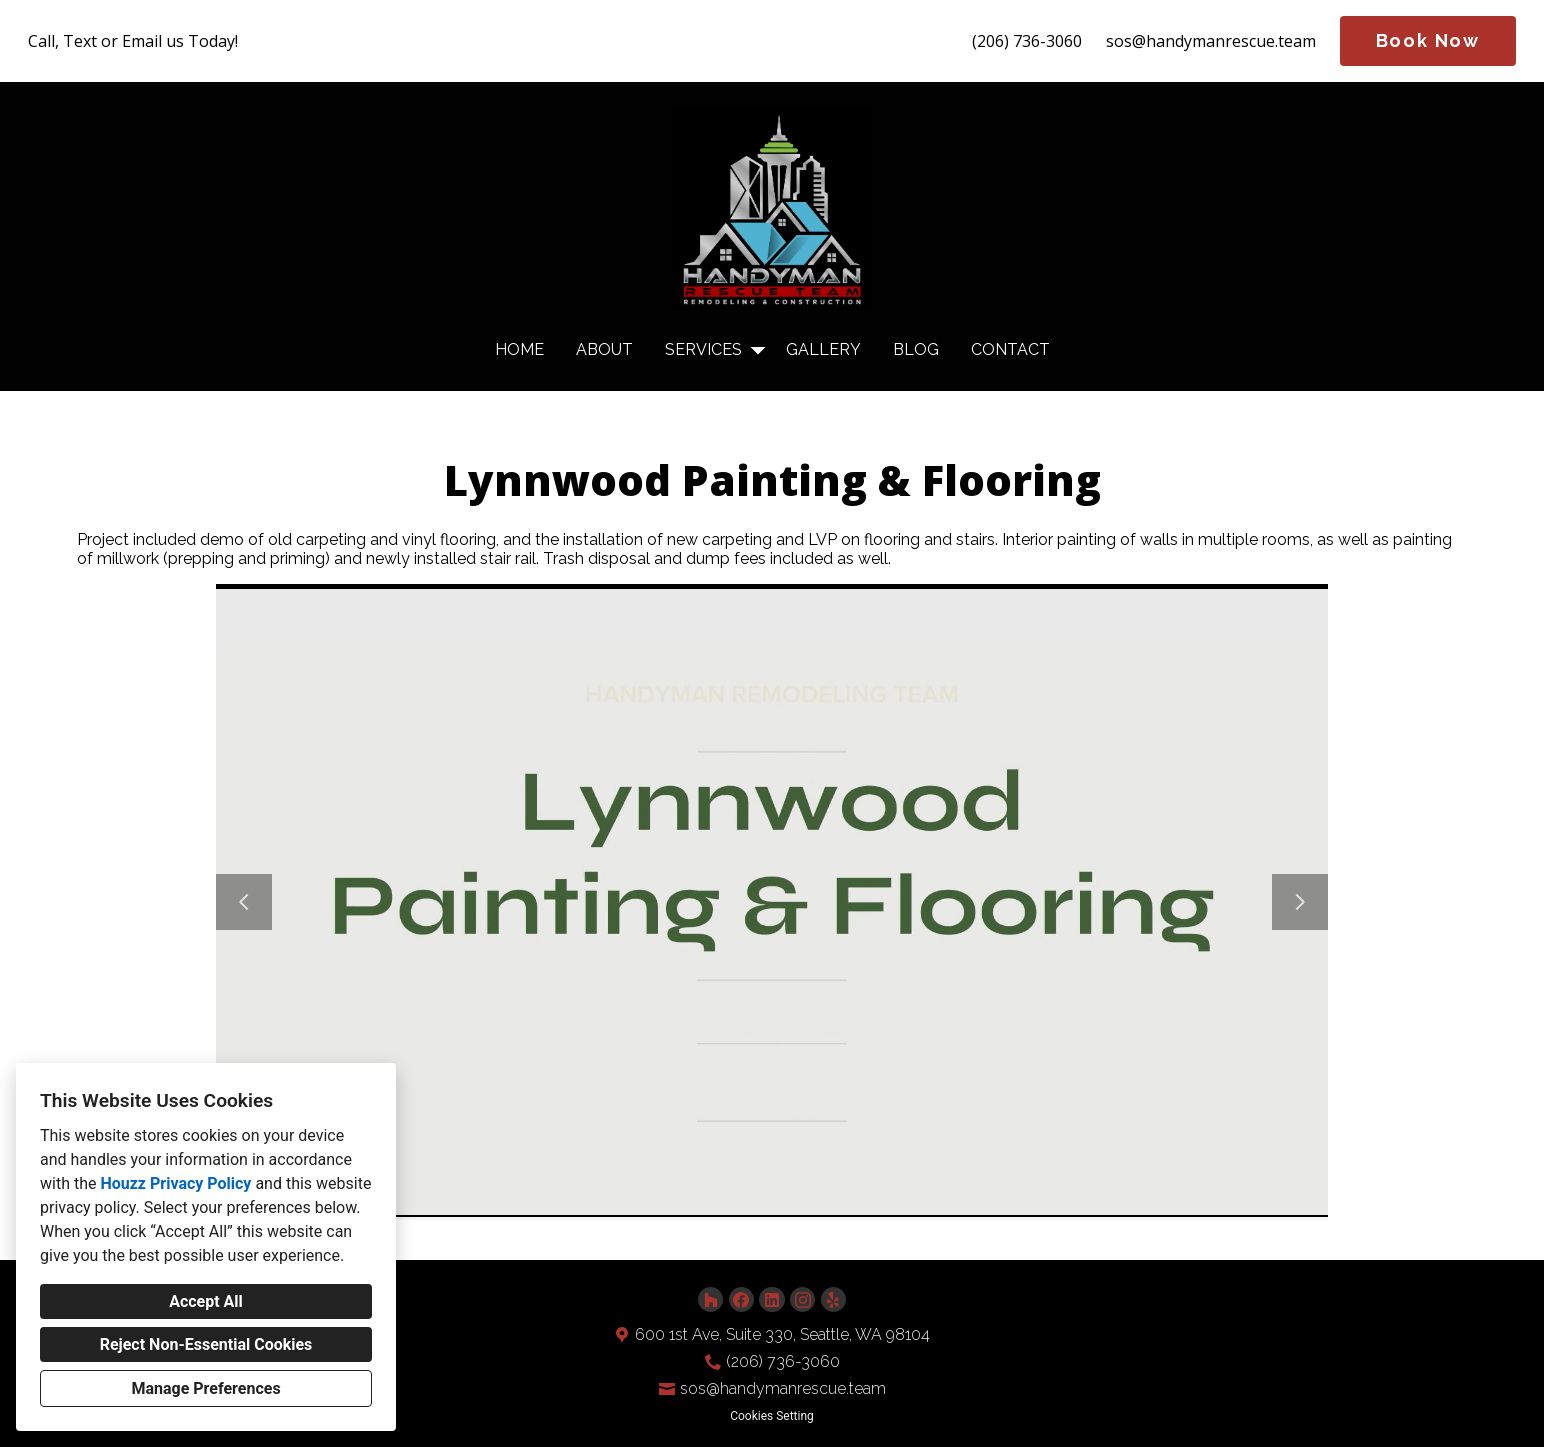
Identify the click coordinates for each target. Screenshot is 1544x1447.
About (604, 349)
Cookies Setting (772, 1416)
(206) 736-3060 (1027, 41)
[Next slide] (1300, 902)
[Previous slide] (244, 902)
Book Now (1428, 40)
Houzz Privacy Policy (175, 1183)
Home (519, 349)
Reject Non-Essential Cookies (206, 1344)
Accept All (206, 1301)
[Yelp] (833, 1299)
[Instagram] (802, 1299)
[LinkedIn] (771, 1299)
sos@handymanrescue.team (1211, 41)
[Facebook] (741, 1299)
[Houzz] (710, 1299)
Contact (1010, 349)
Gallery (823, 349)
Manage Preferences (205, 1388)
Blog (916, 349)
